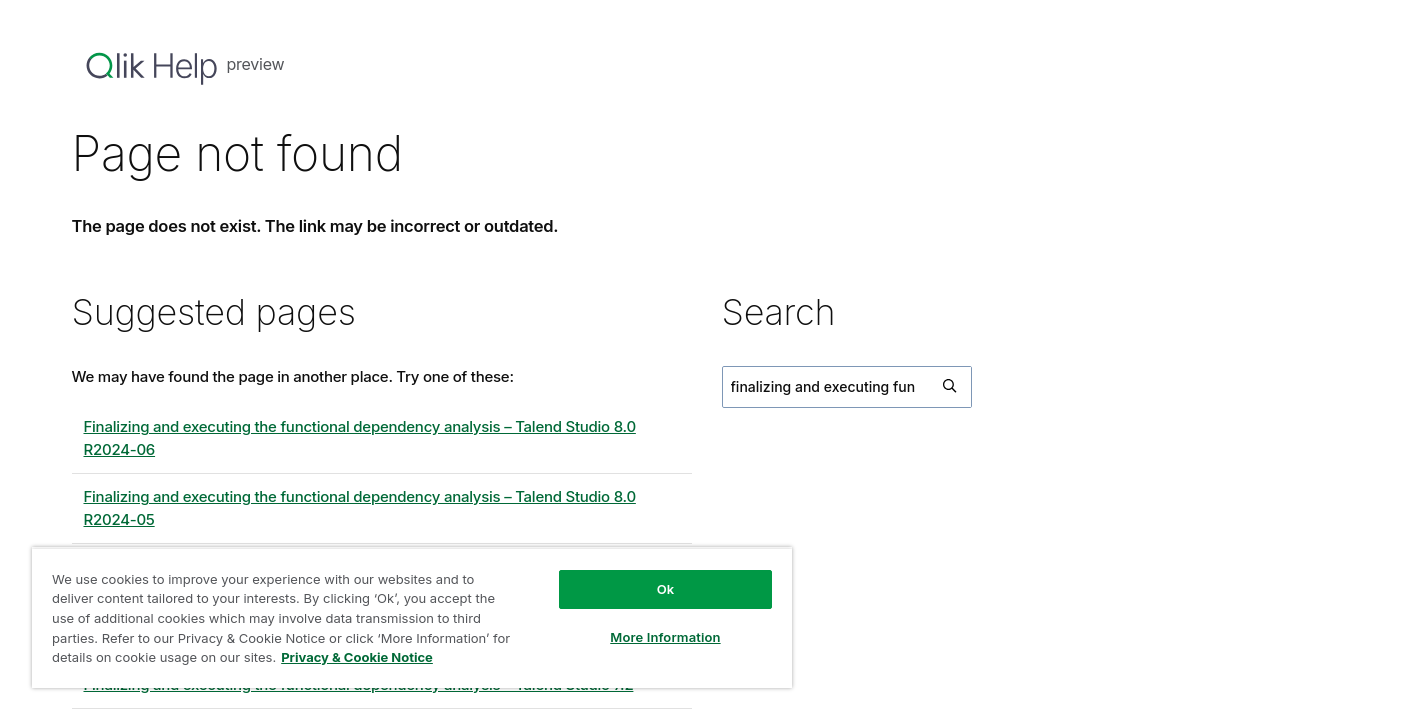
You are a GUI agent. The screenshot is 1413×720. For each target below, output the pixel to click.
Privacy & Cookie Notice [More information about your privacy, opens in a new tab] (357, 657)
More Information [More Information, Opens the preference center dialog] (665, 637)
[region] (412, 617)
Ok (666, 589)
